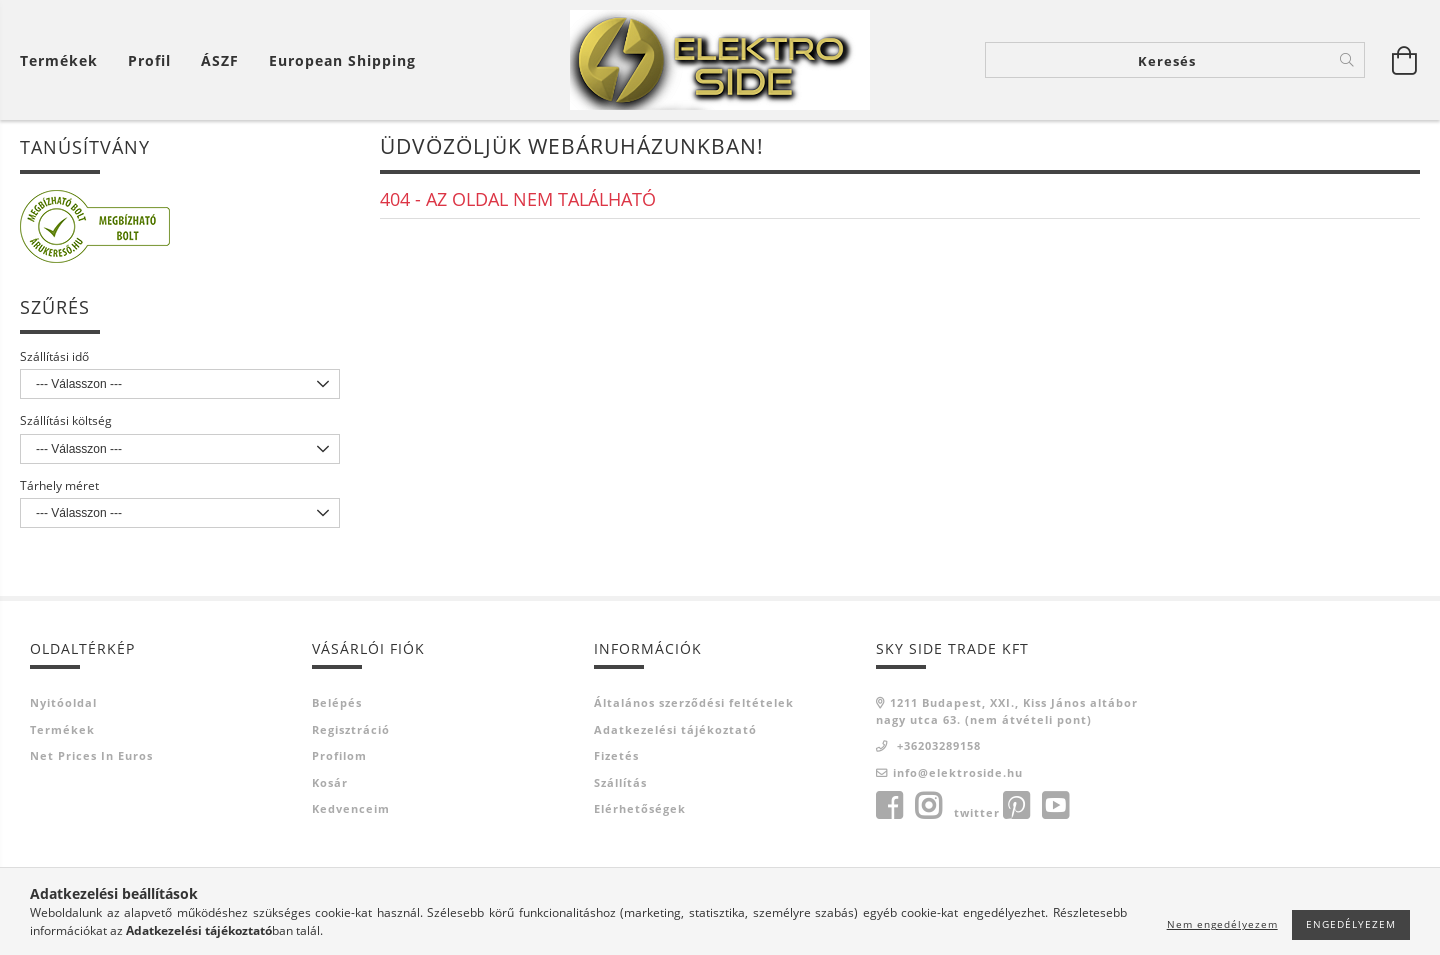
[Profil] (149, 60)
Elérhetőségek (640, 810)
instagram (928, 808)
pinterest (1016, 808)
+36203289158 (937, 747)
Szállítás (620, 783)
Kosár (330, 783)
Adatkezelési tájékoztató (675, 730)
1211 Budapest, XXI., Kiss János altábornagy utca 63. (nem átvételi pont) (1007, 713)
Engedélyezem (1351, 924)
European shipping (342, 60)
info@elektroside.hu (958, 773)
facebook (889, 808)
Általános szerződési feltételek (694, 704)
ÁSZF (220, 60)
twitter (977, 814)
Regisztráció (351, 730)
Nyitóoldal (63, 704)
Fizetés (616, 757)
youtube (1055, 808)
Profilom (339, 757)
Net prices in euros (91, 757)
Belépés (337, 704)
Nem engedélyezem (1222, 924)
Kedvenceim (351, 810)
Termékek (62, 730)
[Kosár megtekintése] (64, 60)
